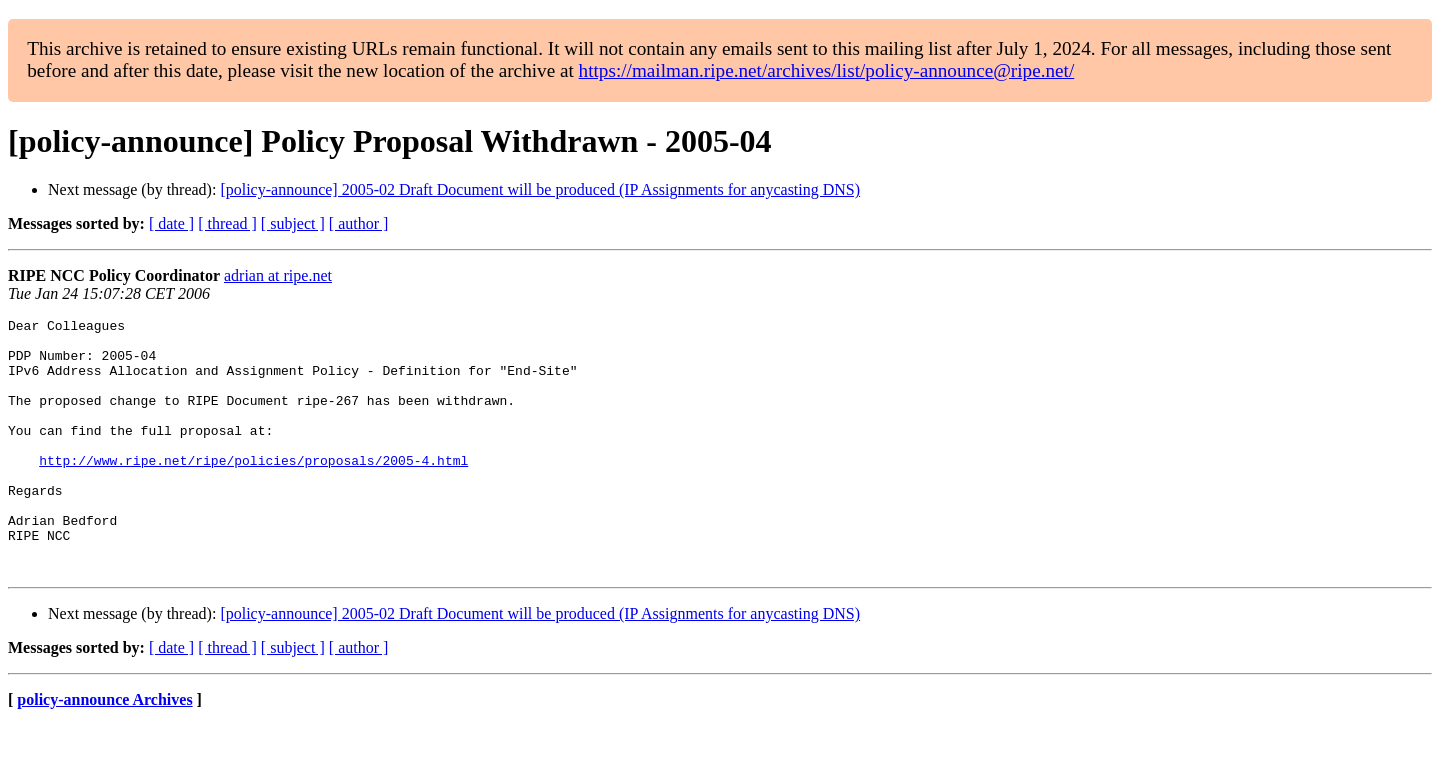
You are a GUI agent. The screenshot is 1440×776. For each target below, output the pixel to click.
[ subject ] (293, 223)
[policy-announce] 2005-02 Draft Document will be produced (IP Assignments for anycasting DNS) (540, 189)
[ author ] (359, 223)
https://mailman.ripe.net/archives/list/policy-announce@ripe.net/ (827, 70)
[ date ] (171, 223)
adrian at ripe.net (278, 275)
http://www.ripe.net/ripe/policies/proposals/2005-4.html (253, 490)
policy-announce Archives (104, 750)
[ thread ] (227, 223)
